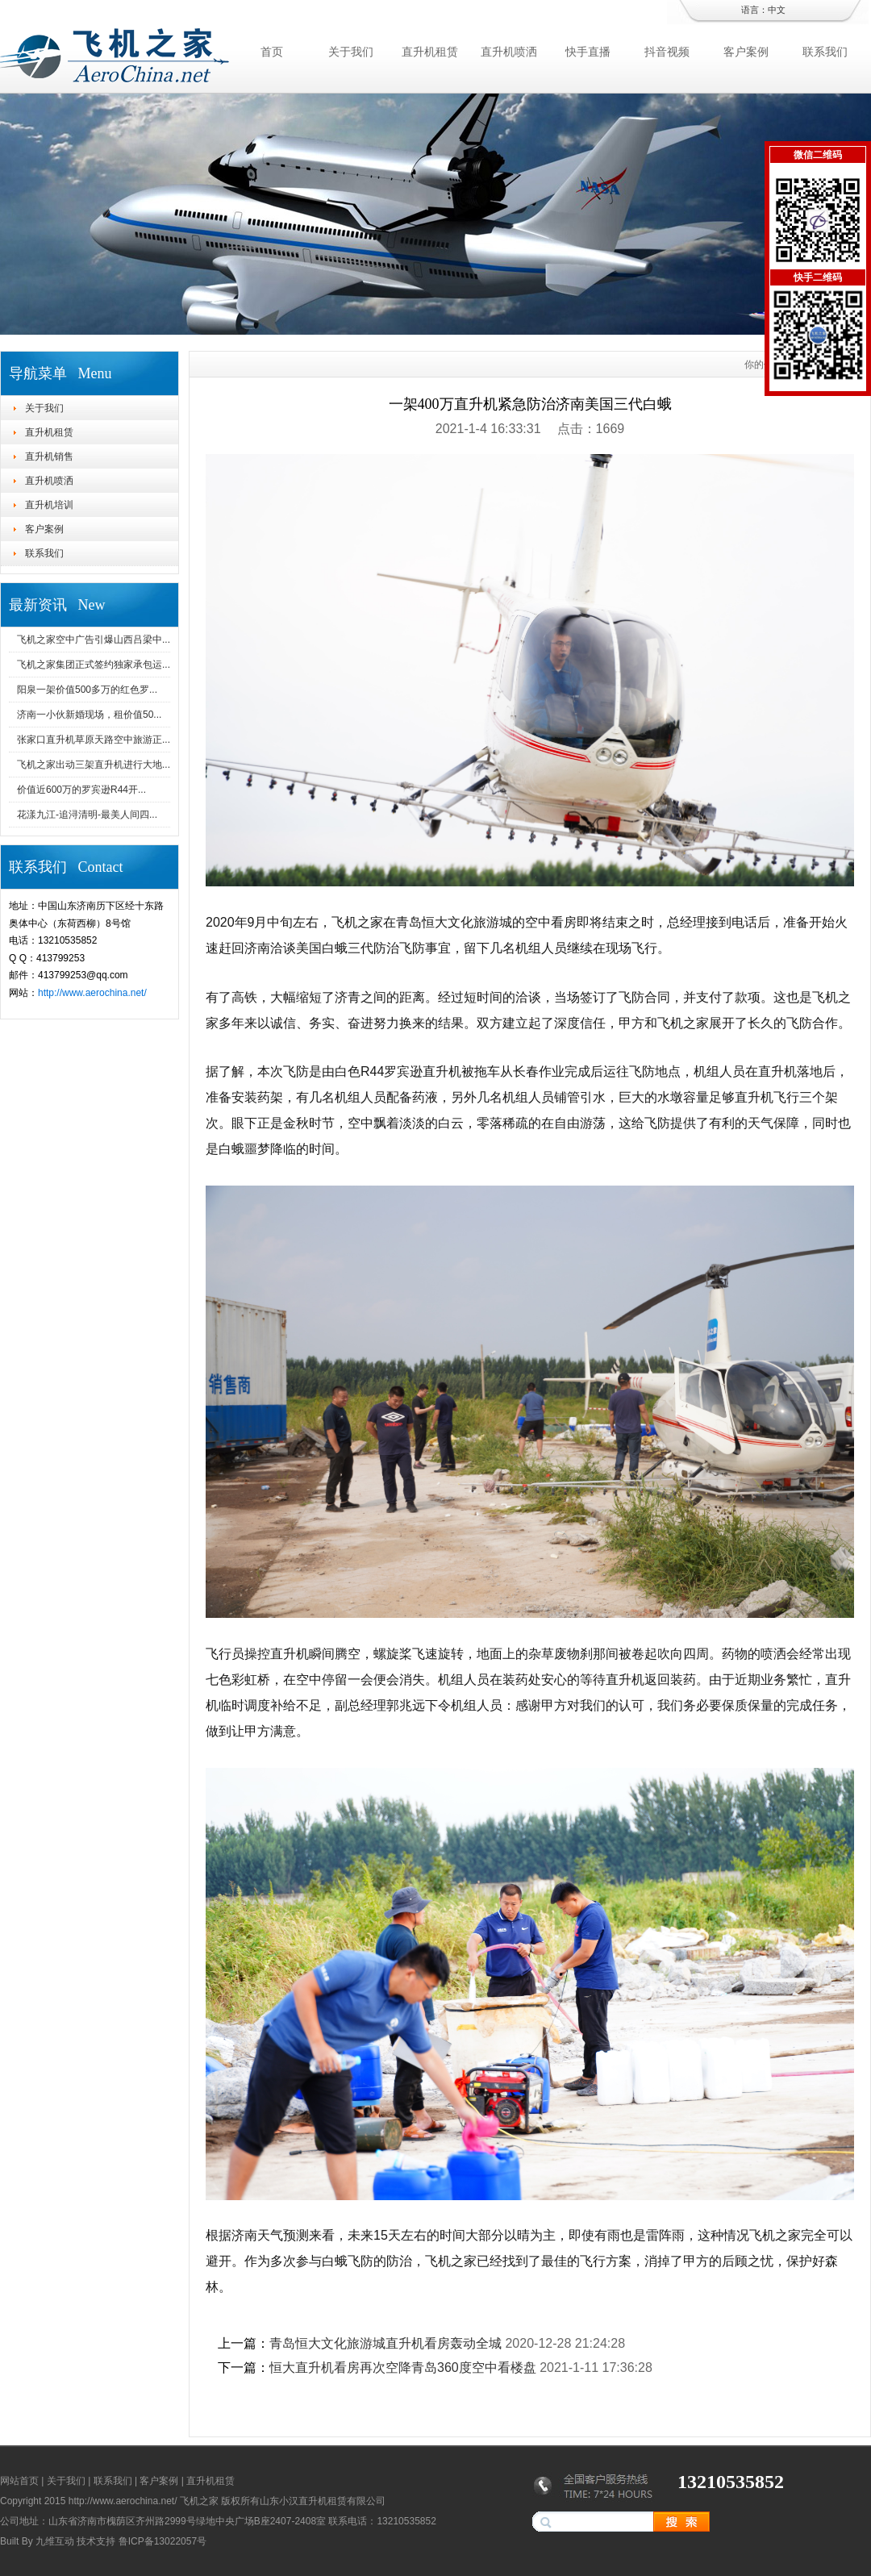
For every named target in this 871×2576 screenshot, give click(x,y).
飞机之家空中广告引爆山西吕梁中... (93, 639)
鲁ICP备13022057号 (162, 2541)
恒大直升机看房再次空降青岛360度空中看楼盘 (402, 2367)
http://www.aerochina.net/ (92, 992)
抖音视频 (667, 51)
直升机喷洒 (509, 51)
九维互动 (54, 2541)
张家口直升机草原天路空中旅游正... (93, 739)
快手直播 (588, 51)
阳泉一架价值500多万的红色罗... (87, 689)
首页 (271, 51)
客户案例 (746, 51)
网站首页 (19, 2480)
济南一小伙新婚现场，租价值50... (89, 714)
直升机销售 (49, 456)
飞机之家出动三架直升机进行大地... (93, 764)
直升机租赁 (430, 51)
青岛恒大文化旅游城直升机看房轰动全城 (385, 2343)
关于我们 (350, 51)
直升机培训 (49, 505)
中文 (777, 10)
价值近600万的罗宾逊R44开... (81, 789)
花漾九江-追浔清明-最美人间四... (87, 814)
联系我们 (825, 51)
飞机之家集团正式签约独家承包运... (93, 664)
